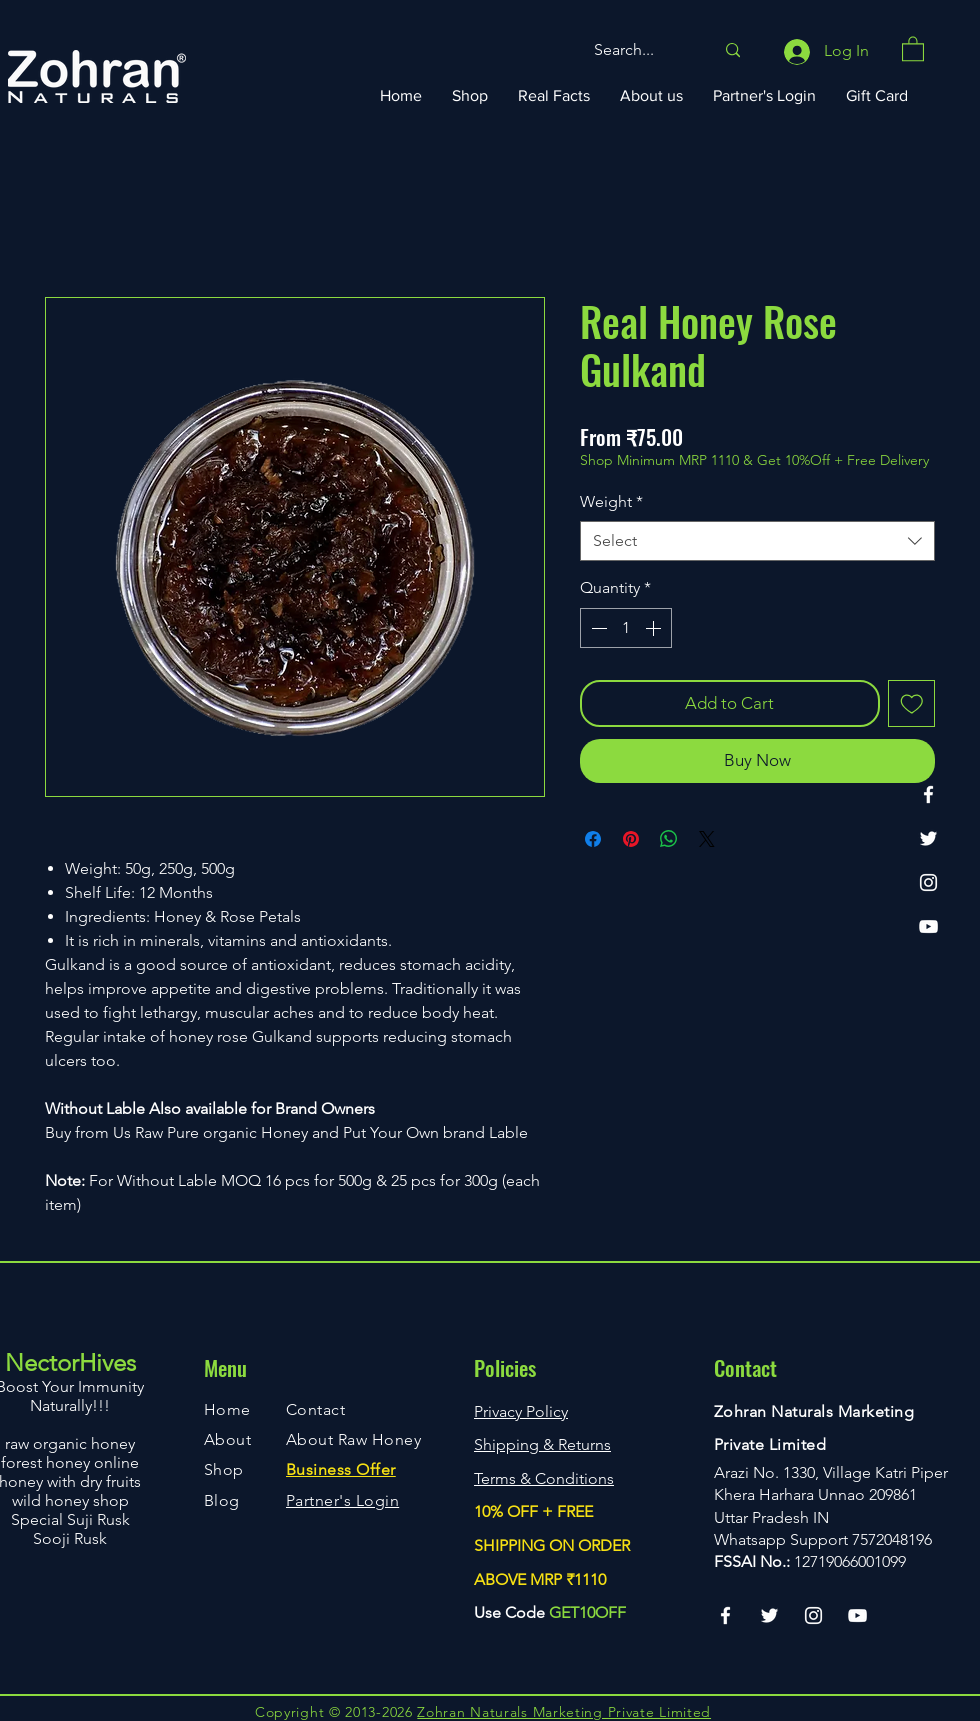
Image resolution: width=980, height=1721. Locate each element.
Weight (611, 501)
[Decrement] (597, 628)
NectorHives (70, 1362)
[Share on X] (707, 839)
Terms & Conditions (544, 1478)
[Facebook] (928, 794)
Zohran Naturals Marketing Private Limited (564, 1712)
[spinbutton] (626, 628)
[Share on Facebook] (593, 839)
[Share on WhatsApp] (669, 839)
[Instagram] (928, 882)
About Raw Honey (353, 1439)
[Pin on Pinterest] (631, 839)
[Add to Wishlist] (912, 704)
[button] (913, 48)
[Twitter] (928, 838)
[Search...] (639, 50)
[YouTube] (928, 926)
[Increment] (655, 628)
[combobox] (757, 541)
